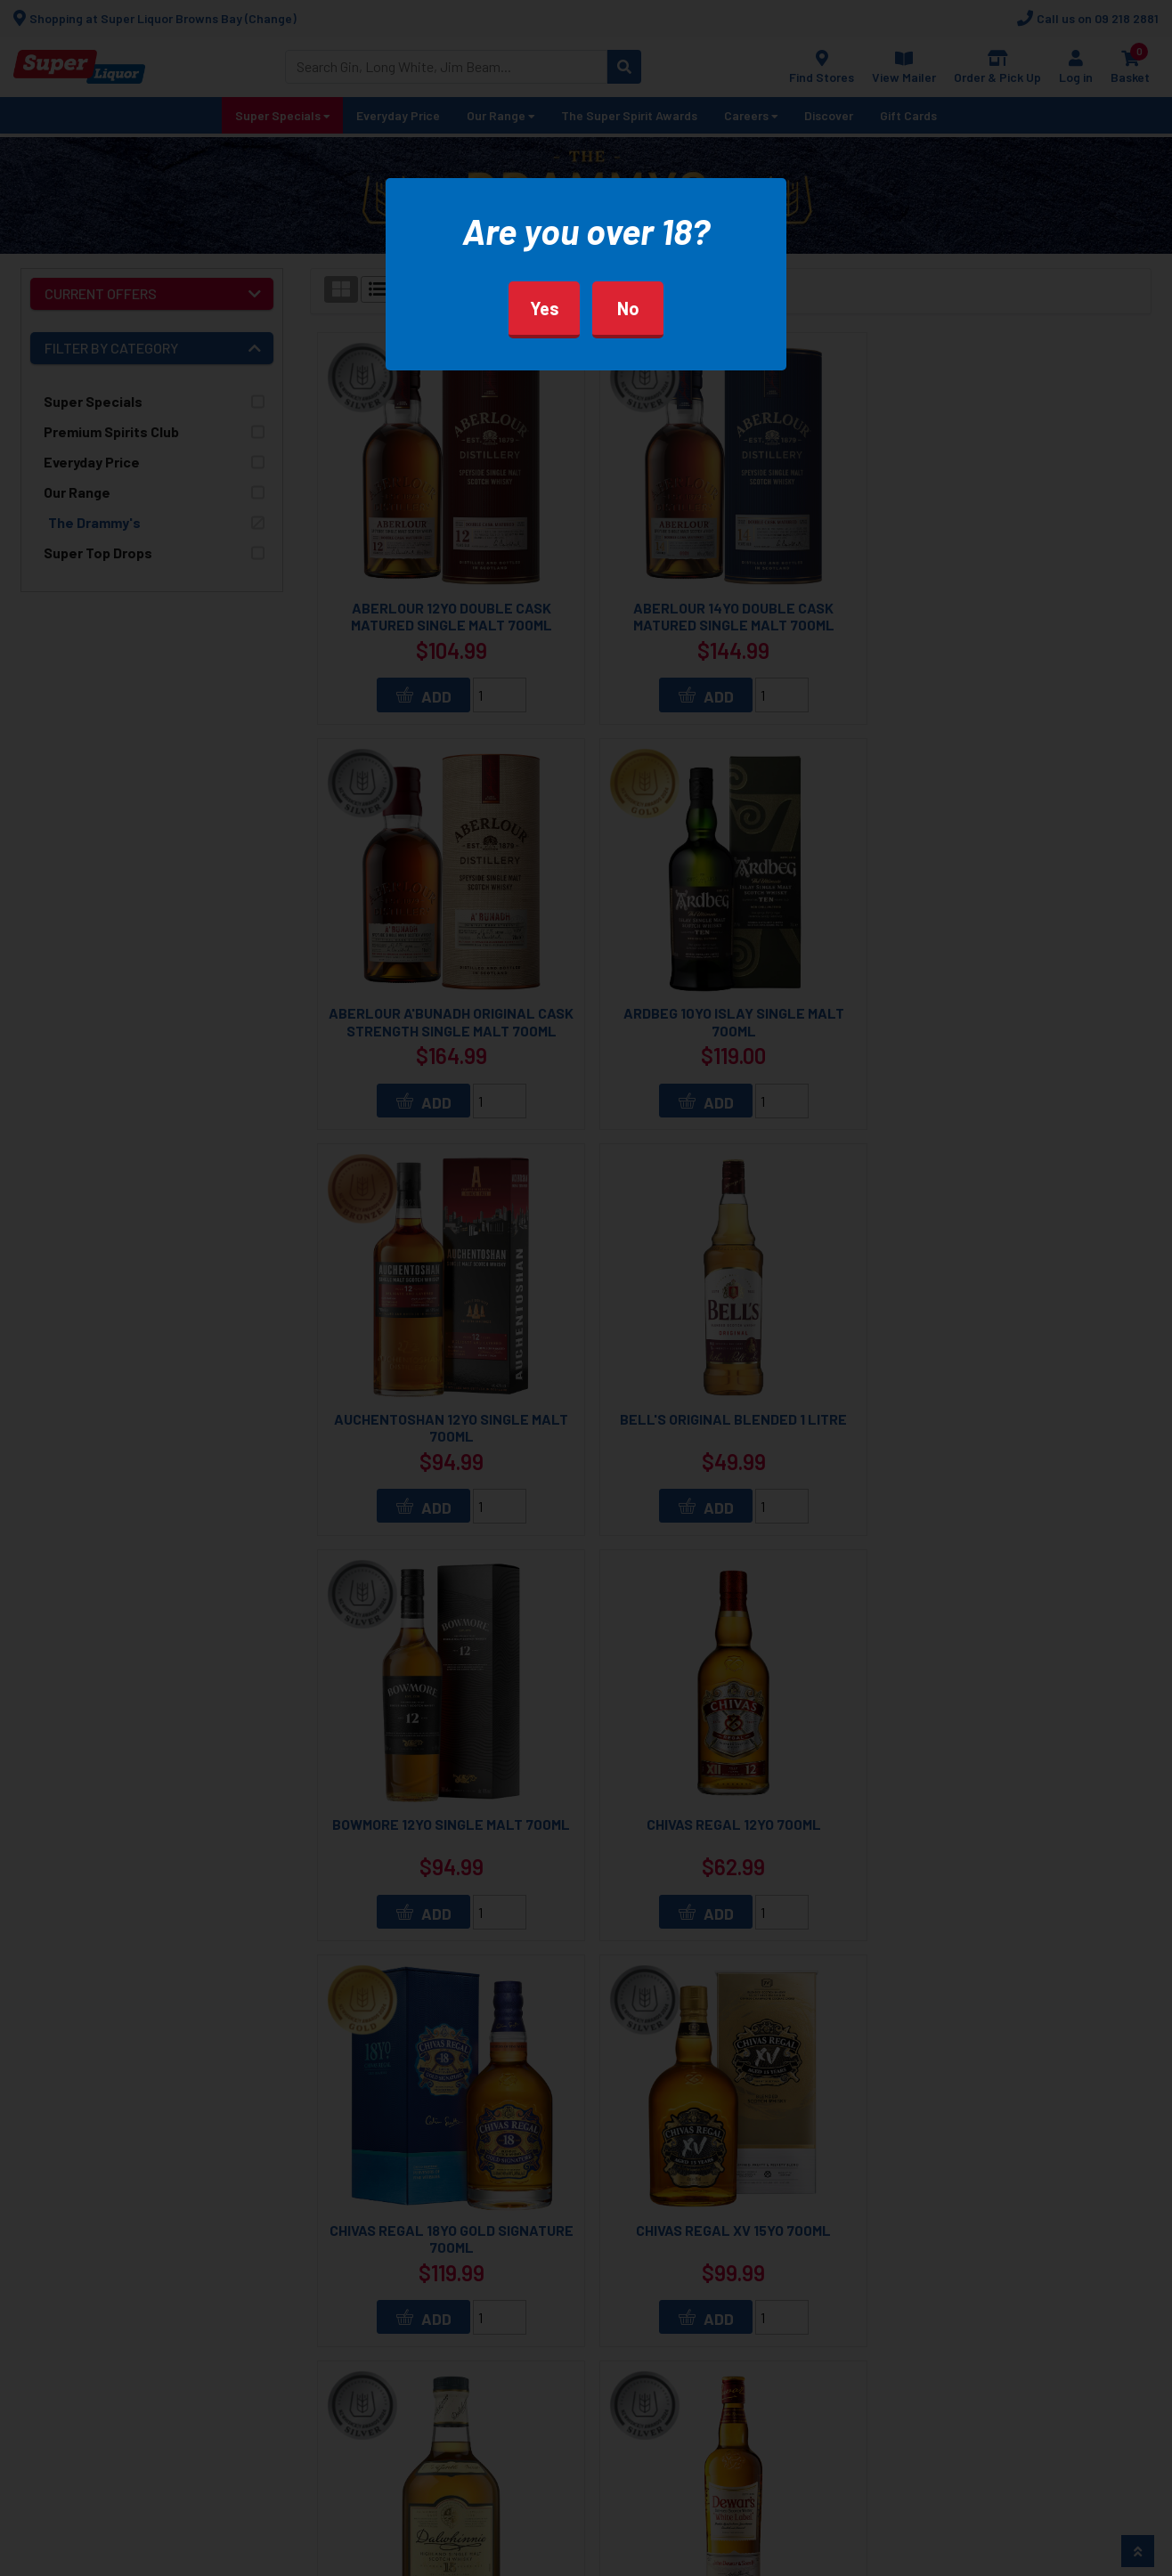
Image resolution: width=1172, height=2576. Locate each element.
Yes (544, 308)
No (628, 308)
